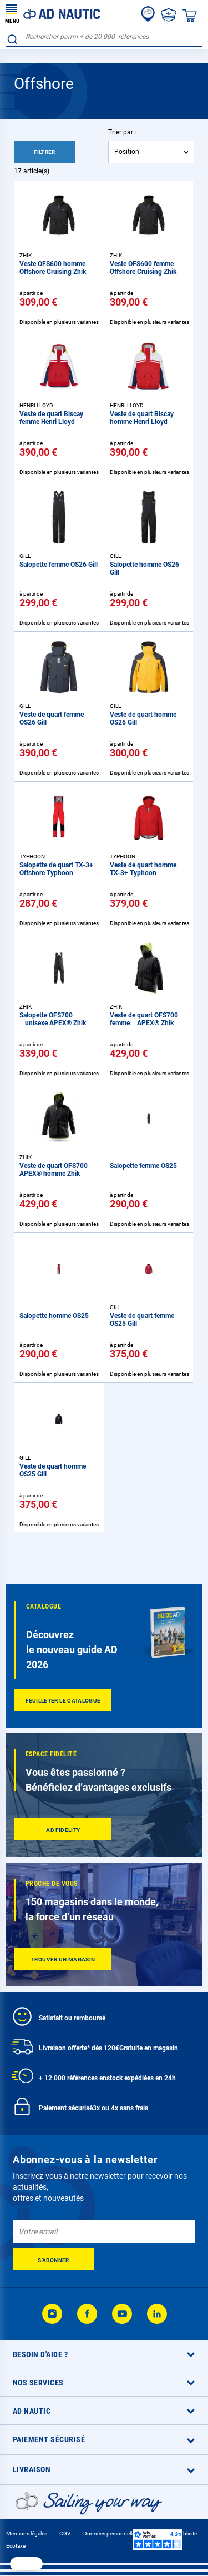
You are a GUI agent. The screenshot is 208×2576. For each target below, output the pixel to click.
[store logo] (52, 13)
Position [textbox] (126, 152)
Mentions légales (26, 2533)
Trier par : (122, 132)
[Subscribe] (53, 2259)
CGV (64, 2533)
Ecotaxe (16, 2546)
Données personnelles (110, 2533)
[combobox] (104, 37)
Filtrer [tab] (44, 152)
